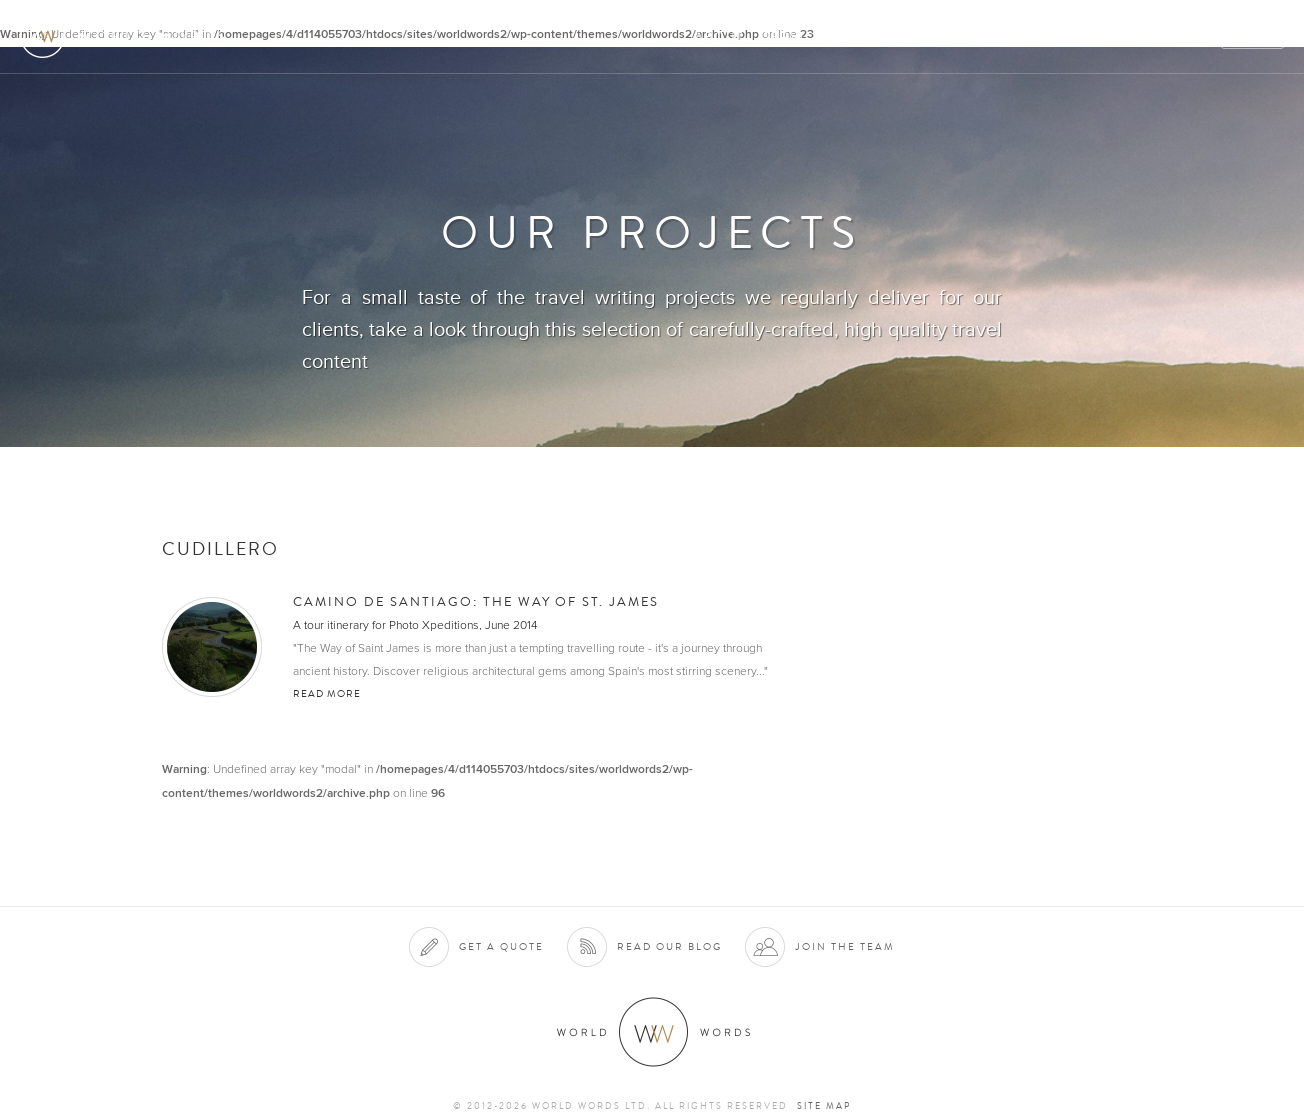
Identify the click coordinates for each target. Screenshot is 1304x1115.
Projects (966, 36)
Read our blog (669, 946)
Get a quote (501, 946)
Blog (1188, 36)
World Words (127, 35)
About (719, 36)
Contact (1114, 36)
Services (797, 36)
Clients (880, 36)
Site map (824, 1106)
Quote (1253, 36)
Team (1041, 36)
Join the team (845, 946)
